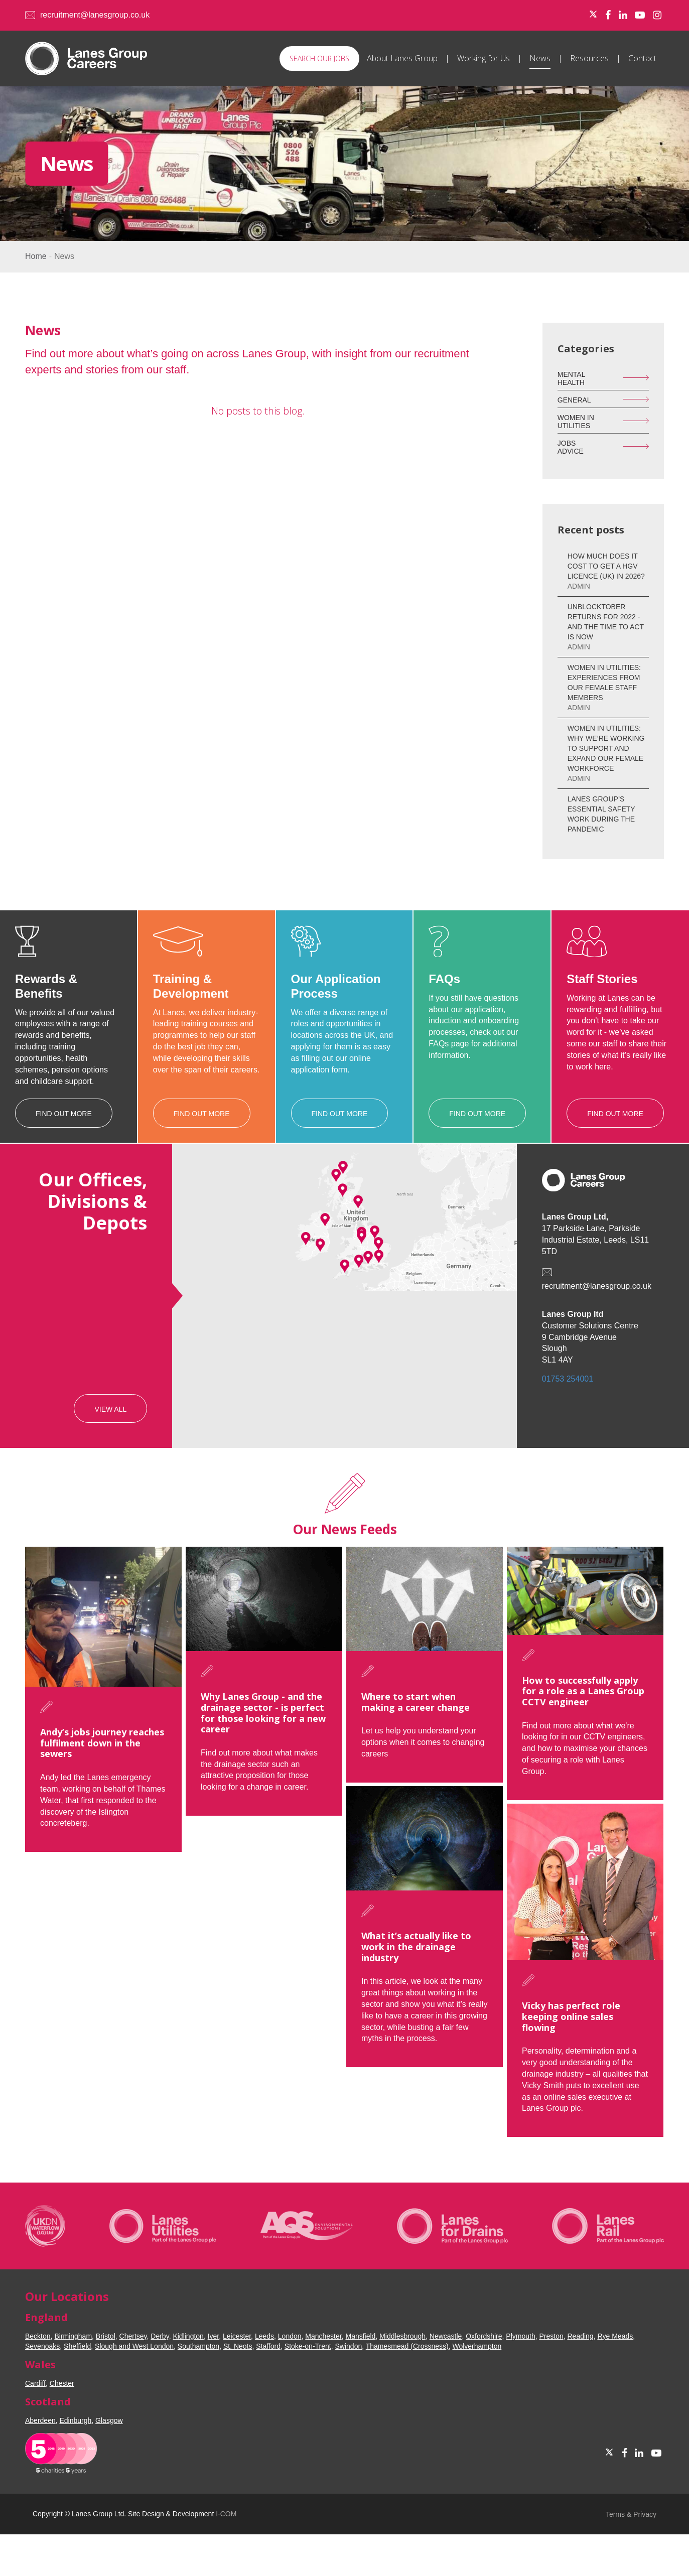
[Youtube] (640, 15)
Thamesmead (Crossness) (407, 2346)
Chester (62, 2383)
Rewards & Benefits (46, 986)
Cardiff (35, 2383)
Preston (551, 2336)
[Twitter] (593, 15)
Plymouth (520, 2336)
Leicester (237, 2336)
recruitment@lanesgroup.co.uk (95, 15)
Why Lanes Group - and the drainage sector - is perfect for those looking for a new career (251, 1712)
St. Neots (237, 2346)
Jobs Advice (571, 447)
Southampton (198, 2346)
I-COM (226, 2514)
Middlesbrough (402, 2336)
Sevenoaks (42, 2346)
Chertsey (133, 2336)
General (574, 400)
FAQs (444, 979)
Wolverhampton (476, 2346)
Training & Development (191, 986)
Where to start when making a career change (392, 1701)
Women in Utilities (576, 421)
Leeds (264, 2336)
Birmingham (73, 2336)
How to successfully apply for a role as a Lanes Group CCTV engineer (548, 1691)
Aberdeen (40, 2420)
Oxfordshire (484, 2336)
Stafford (268, 2346)
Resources (589, 58)
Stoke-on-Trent (308, 2346)
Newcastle (446, 2336)
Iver (213, 2336)
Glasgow (108, 2420)
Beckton (38, 2336)
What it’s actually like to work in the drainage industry (393, 1939)
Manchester (323, 2336)
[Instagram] (657, 15)
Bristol (105, 2336)
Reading (580, 2336)
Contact (642, 58)
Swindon (348, 2346)
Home (36, 256)
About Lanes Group (402, 58)
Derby (160, 2336)
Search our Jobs (319, 58)
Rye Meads (615, 2336)
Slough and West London (134, 2346)
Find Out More (64, 1114)
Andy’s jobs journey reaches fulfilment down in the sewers (102, 1742)
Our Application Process (336, 986)
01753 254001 (567, 1379)
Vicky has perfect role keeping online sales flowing (536, 2032)
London (290, 2336)
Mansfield (360, 2336)
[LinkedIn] (623, 15)
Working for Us (483, 58)
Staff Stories (602, 979)
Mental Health (572, 378)
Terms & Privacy (631, 2514)
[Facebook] (608, 15)
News (539, 58)
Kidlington (188, 2336)
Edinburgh (76, 2420)
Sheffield (77, 2346)
